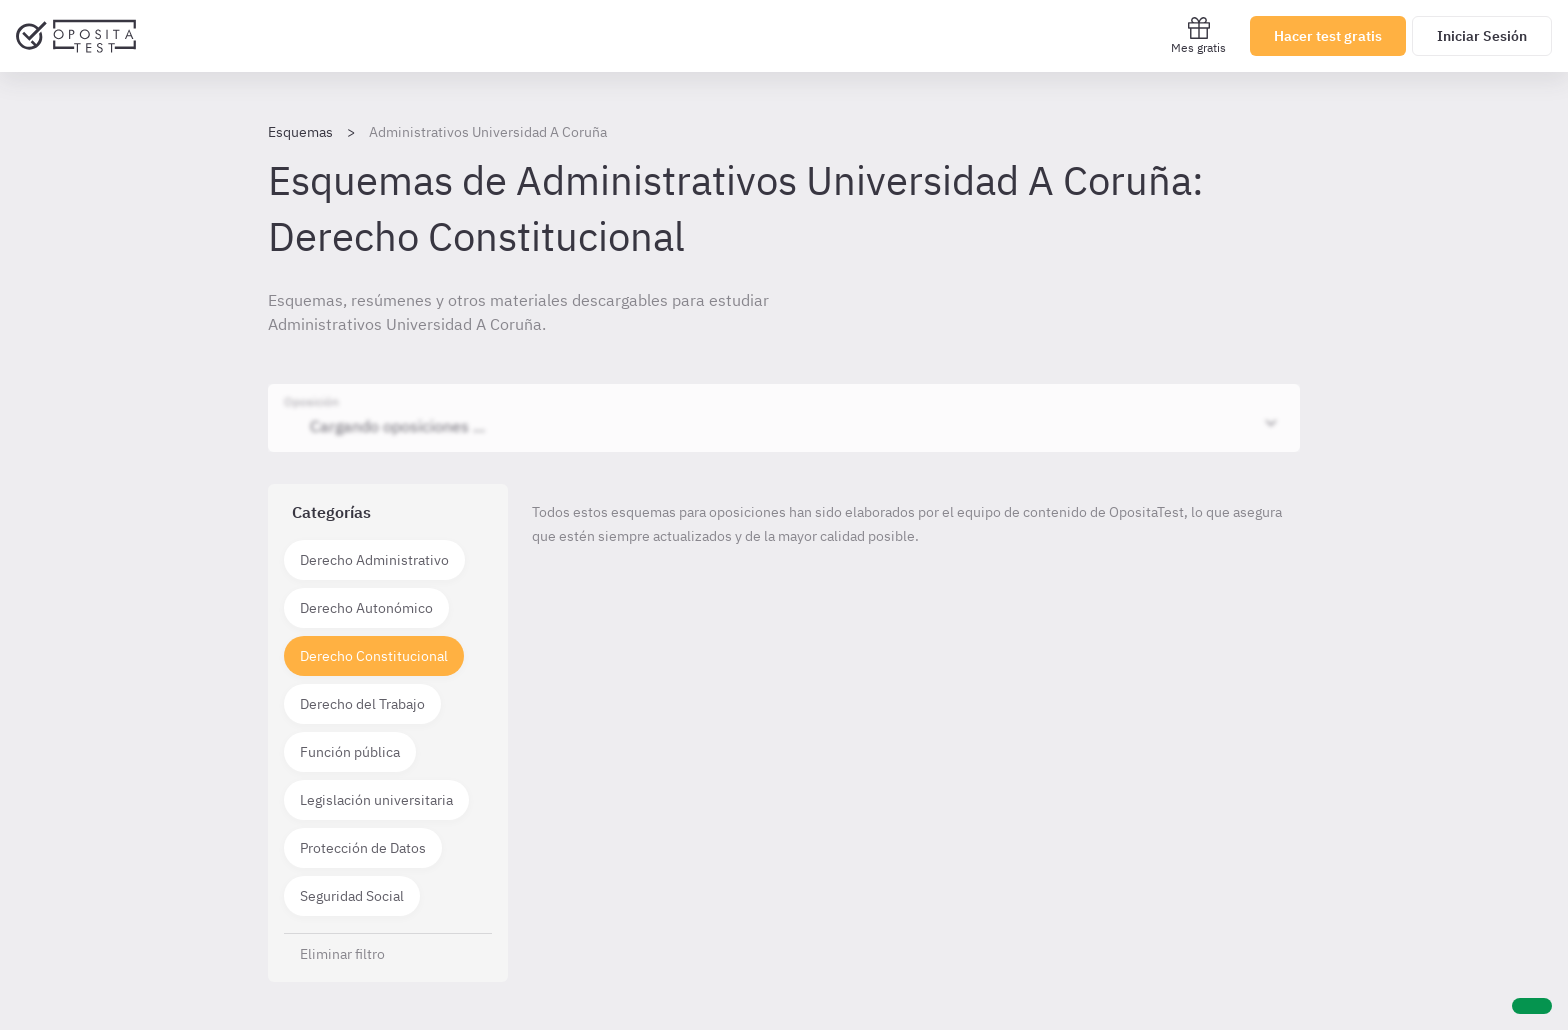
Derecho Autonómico (366, 608)
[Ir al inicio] (76, 36)
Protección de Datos (363, 848)
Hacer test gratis (1328, 36)
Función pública (350, 752)
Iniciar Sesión (1482, 36)
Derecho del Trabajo (362, 704)
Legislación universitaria (376, 800)
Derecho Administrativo (374, 560)
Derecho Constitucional (374, 656)
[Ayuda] (1532, 1006)
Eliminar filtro (342, 954)
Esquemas (300, 132)
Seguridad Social (352, 896)
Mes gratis (1198, 35)
